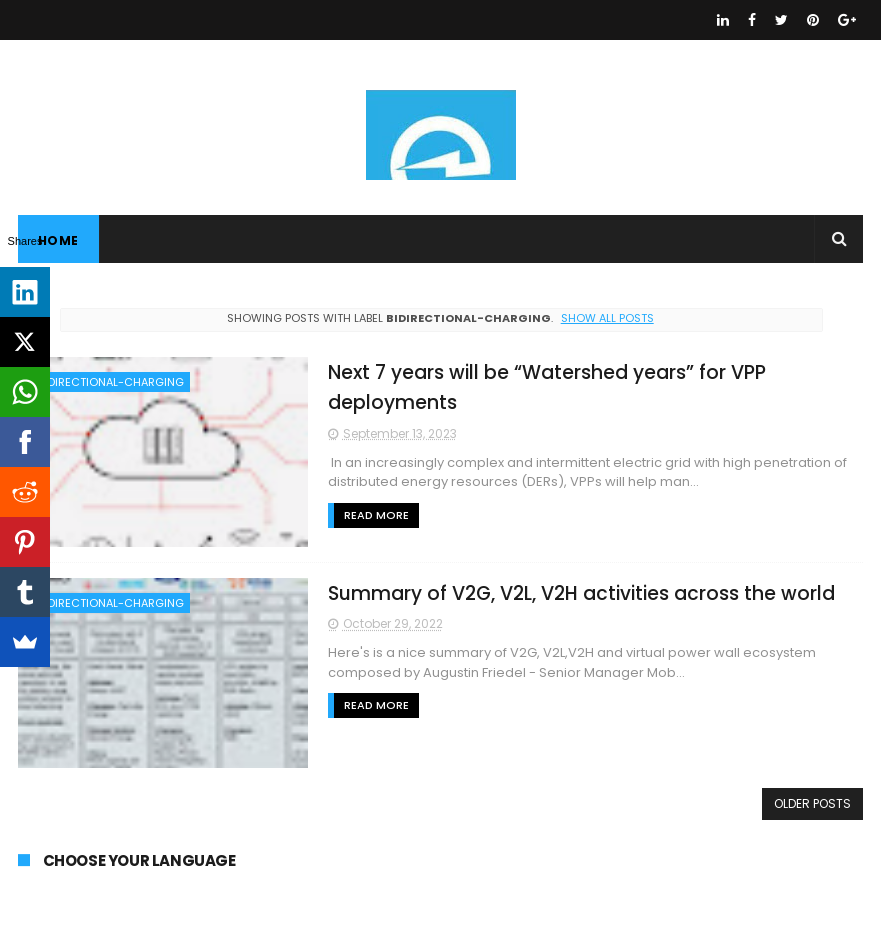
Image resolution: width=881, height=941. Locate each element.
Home (58, 240)
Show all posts (607, 318)
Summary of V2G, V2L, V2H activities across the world (581, 593)
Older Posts (812, 803)
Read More (376, 515)
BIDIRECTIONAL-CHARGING (111, 382)
